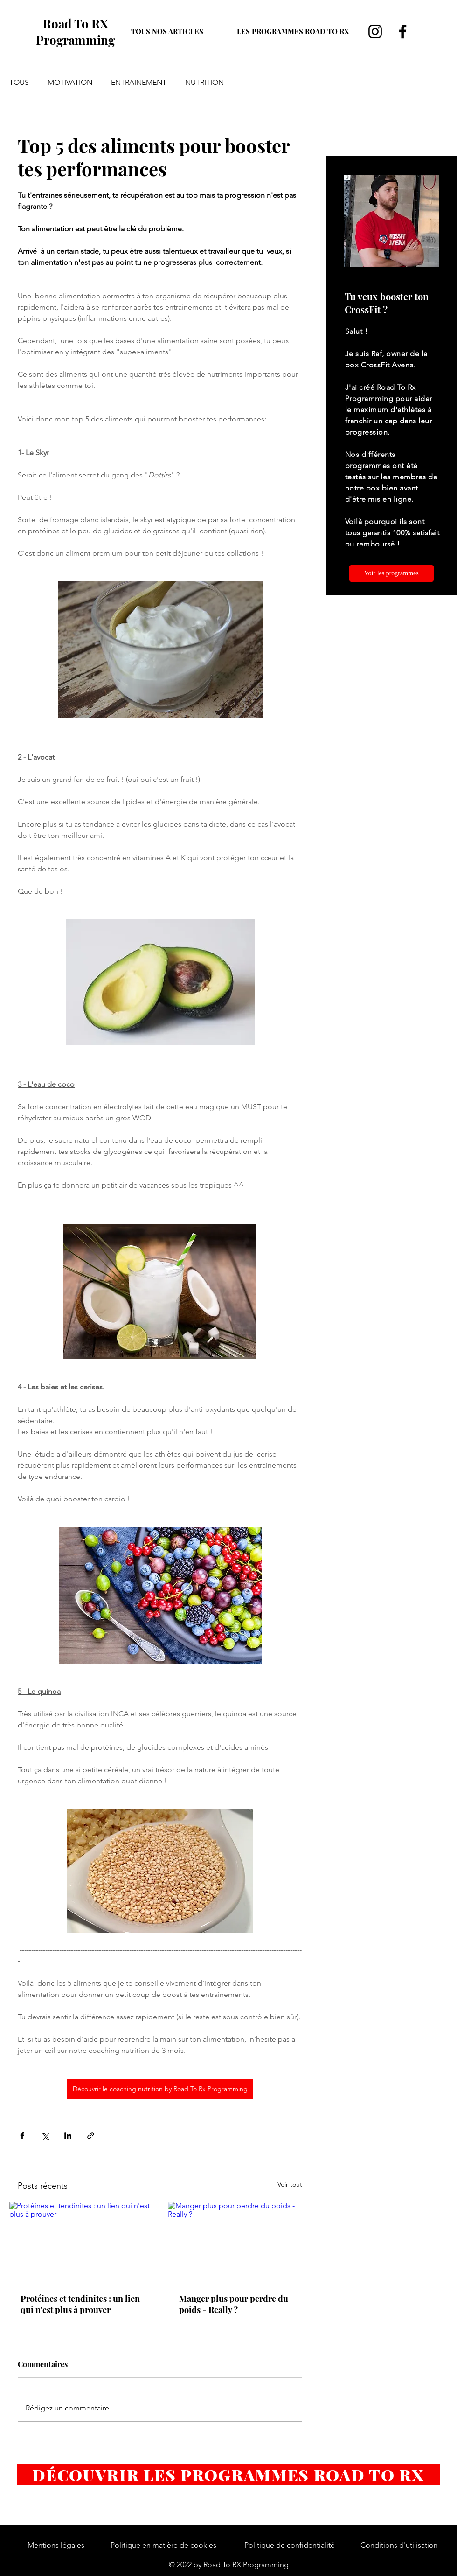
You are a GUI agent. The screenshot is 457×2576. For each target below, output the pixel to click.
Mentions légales (56, 2545)
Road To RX (75, 23)
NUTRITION (204, 82)
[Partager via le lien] (90, 2135)
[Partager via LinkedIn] (67, 2135)
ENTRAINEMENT (138, 82)
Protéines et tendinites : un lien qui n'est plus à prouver (80, 2304)
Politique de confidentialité (289, 2545)
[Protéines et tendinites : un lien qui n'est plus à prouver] (80, 2242)
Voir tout (289, 2184)
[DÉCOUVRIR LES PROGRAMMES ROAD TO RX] (228, 2474)
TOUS (19, 82)
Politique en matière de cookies (163, 2545)
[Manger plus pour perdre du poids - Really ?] (239, 2242)
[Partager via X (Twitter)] (45, 2135)
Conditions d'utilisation (399, 2545)
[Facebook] (403, 31)
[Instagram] (375, 31)
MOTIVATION (70, 82)
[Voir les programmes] (391, 573)
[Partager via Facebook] (22, 2135)
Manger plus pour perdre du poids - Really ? (233, 2304)
